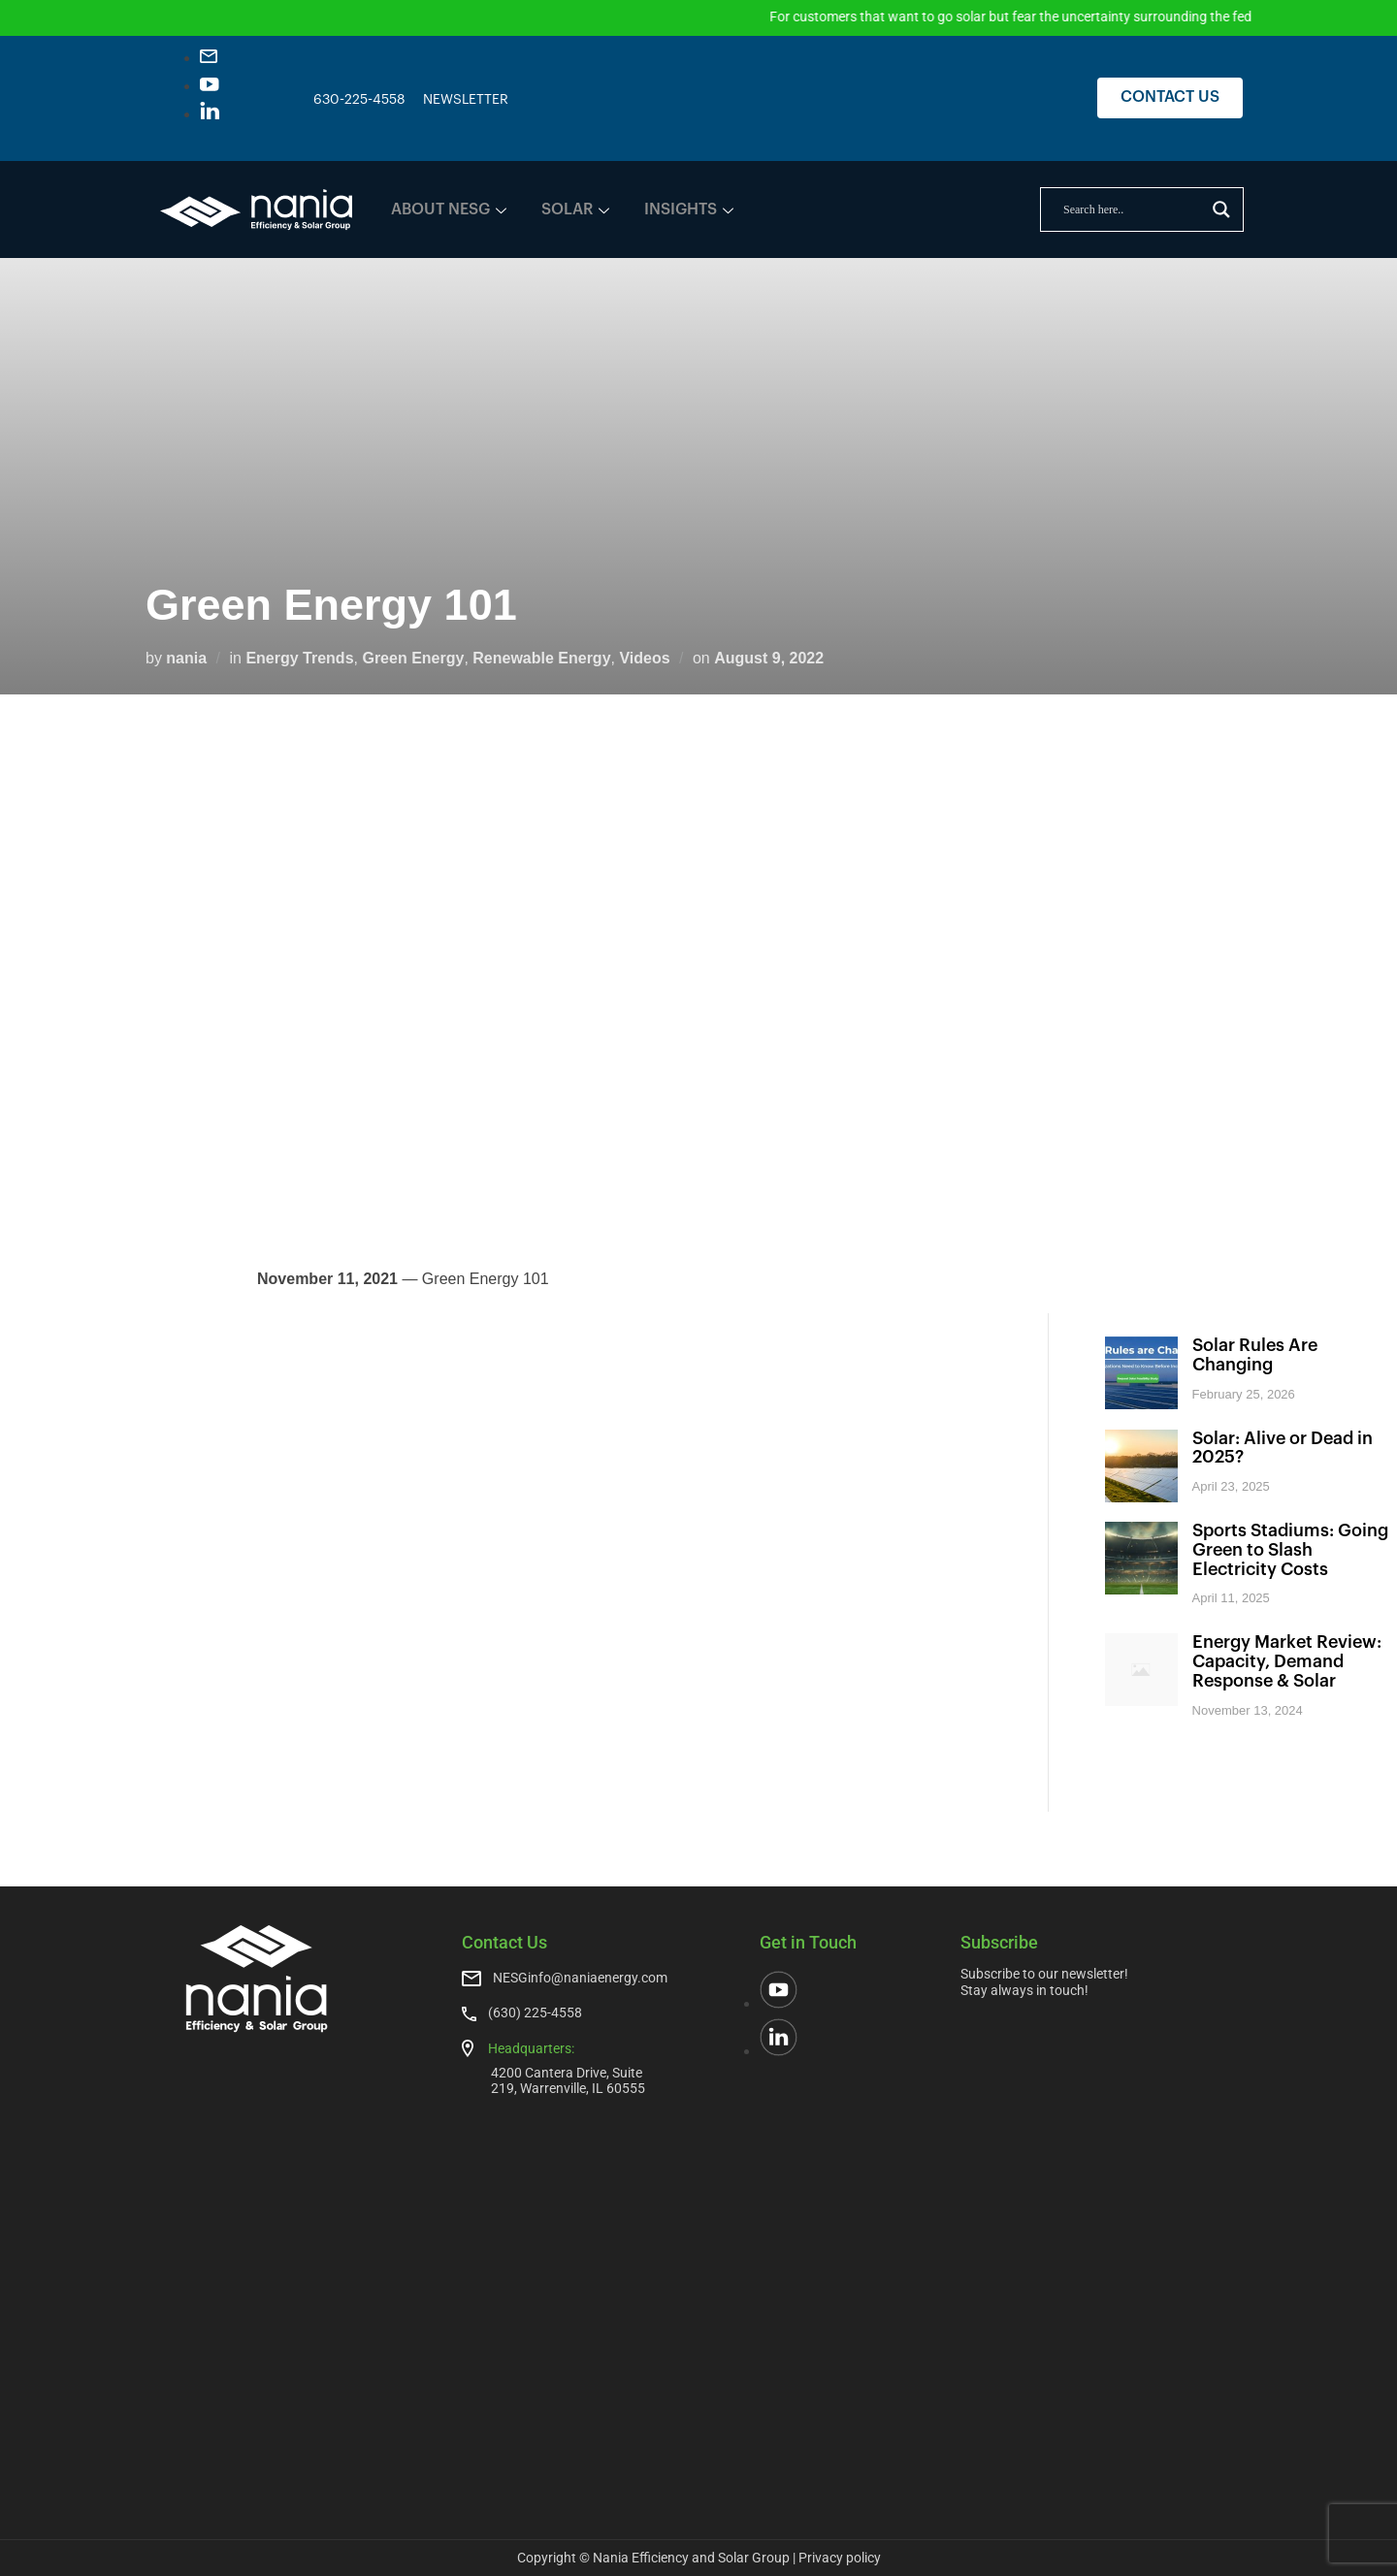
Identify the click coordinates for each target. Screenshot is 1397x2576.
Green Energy (413, 658)
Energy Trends (299, 658)
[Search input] (1133, 209)
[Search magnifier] (1221, 209)
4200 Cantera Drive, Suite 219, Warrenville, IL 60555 (568, 2080)
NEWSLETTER (465, 100)
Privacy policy (839, 2557)
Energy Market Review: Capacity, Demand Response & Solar (1286, 1661)
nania (186, 658)
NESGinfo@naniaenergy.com (580, 1977)
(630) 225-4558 (535, 2012)
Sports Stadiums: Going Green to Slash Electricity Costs (1290, 1550)
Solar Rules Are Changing (1254, 1354)
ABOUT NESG (448, 209)
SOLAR (575, 209)
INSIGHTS (688, 209)
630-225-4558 (359, 100)
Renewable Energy (541, 658)
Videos (644, 658)
